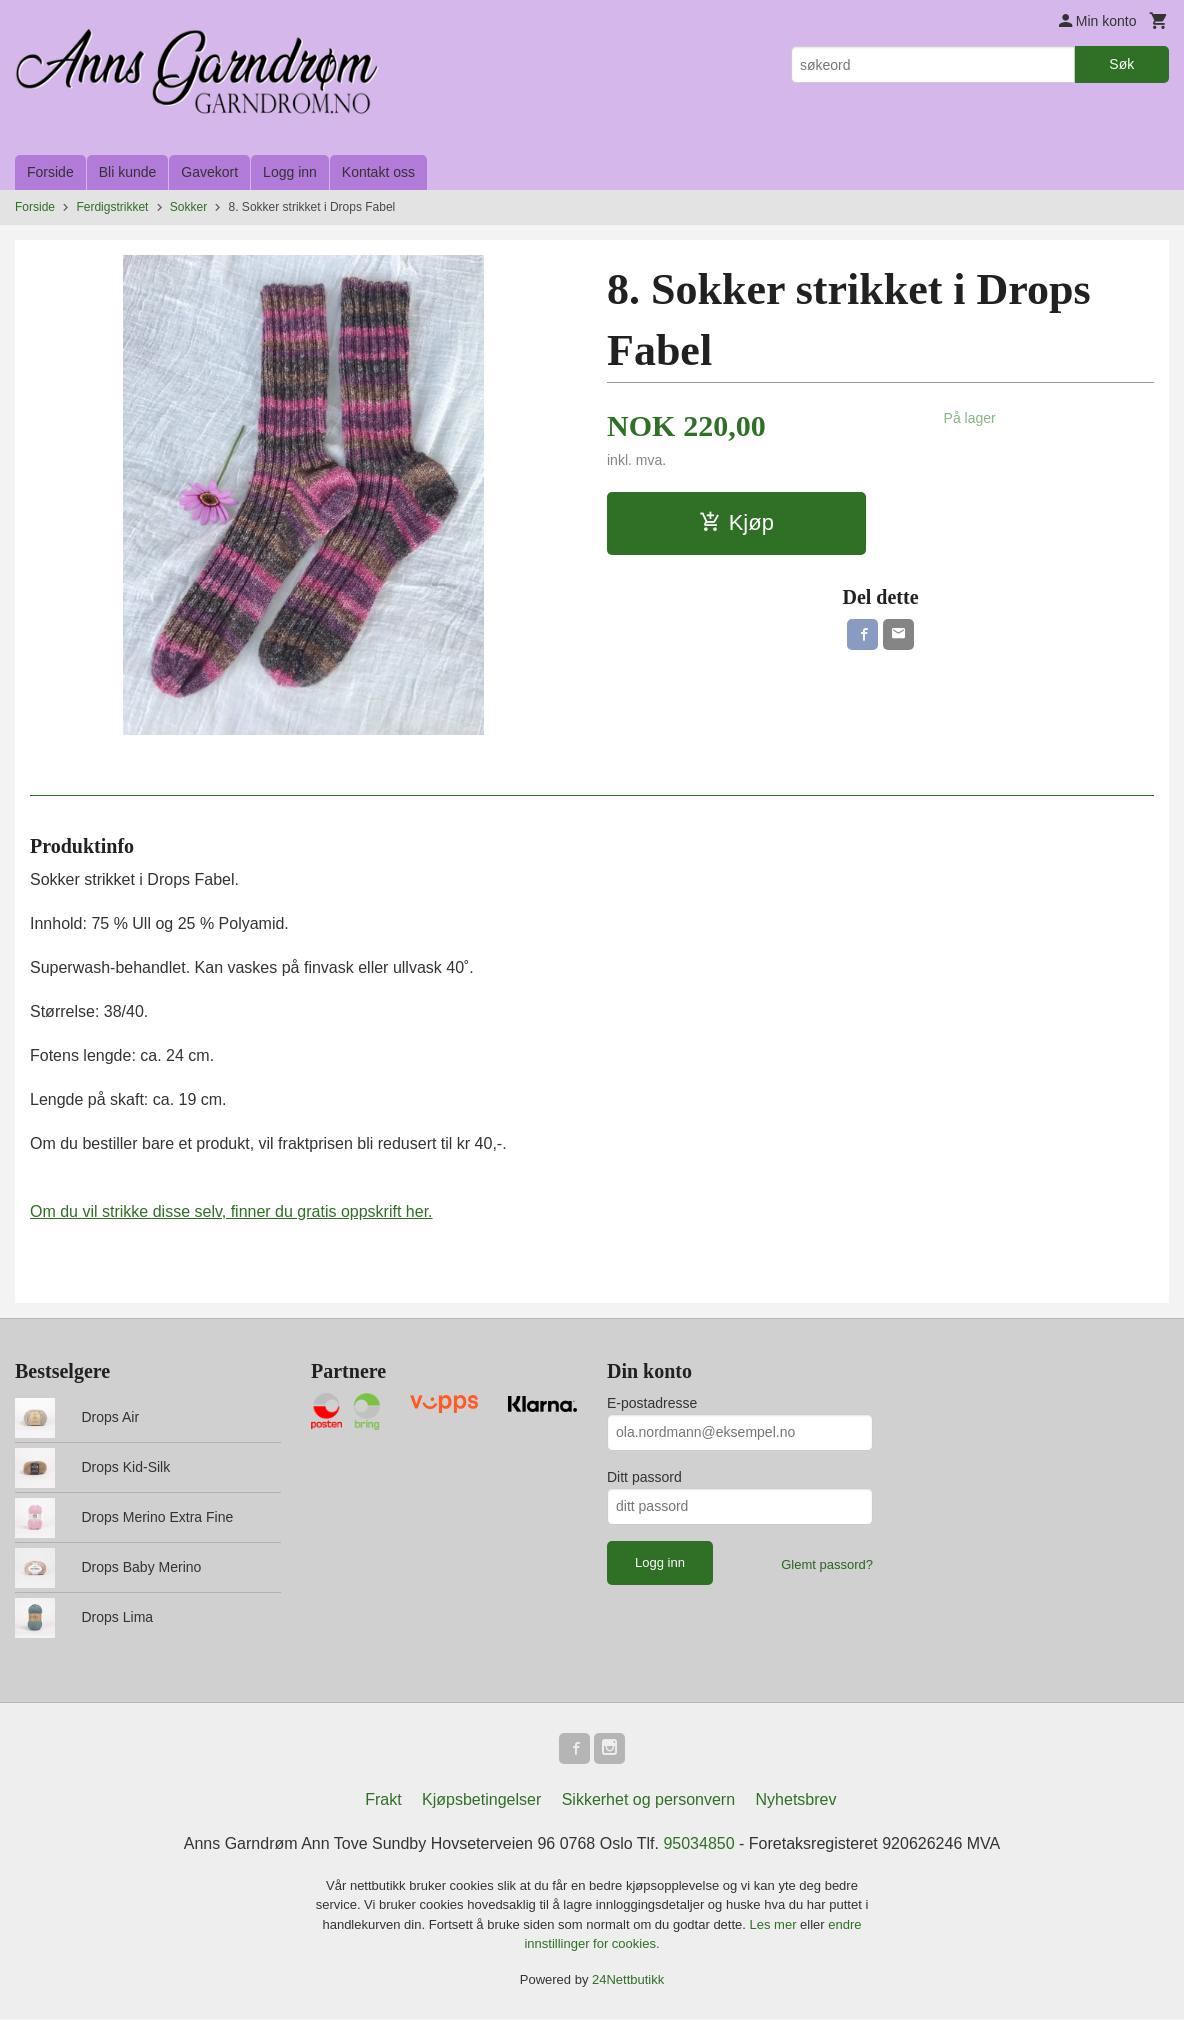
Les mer (775, 1925)
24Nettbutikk (628, 1980)
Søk (1121, 64)
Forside (50, 172)
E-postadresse (652, 1403)
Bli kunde (128, 172)
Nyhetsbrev (796, 1800)
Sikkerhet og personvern (648, 1800)
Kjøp (736, 522)
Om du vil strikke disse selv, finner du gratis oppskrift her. (231, 1211)
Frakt (383, 1800)
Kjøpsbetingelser (481, 1800)
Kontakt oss (378, 172)
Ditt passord (644, 1477)
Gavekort (209, 172)
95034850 (698, 1844)
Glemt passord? (827, 1564)
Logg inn (290, 172)
